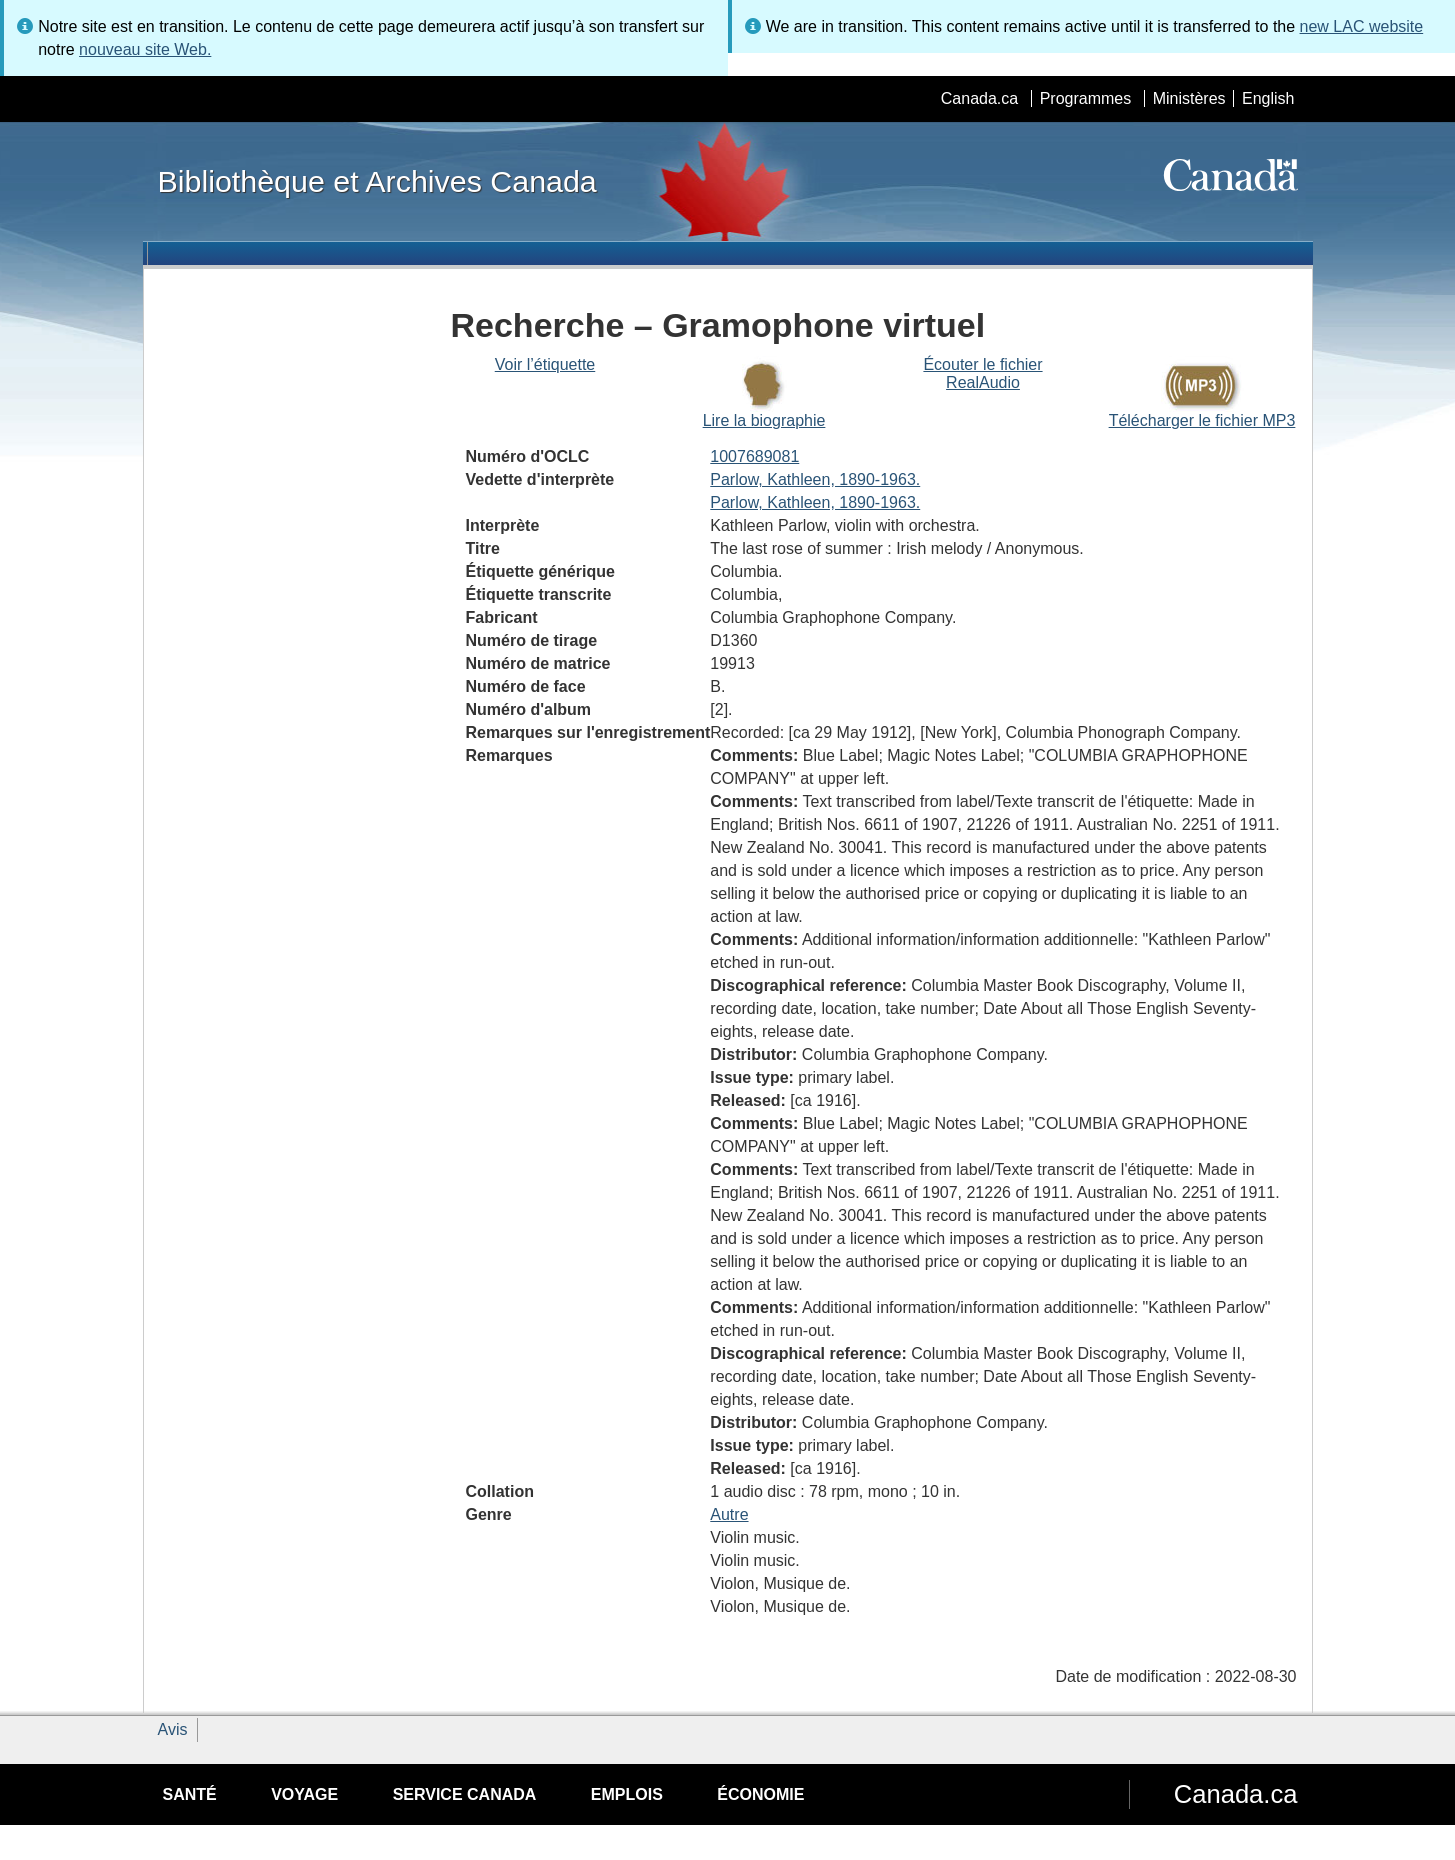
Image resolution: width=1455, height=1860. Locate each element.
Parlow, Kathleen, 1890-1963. (815, 479)
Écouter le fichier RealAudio (982, 373)
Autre (729, 1514)
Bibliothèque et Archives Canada (377, 181)
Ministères (1189, 98)
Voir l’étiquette (545, 364)
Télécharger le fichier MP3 (1202, 420)
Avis (173, 1729)
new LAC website (1362, 26)
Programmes (1086, 98)
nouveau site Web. (145, 49)
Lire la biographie (764, 420)
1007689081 (754, 456)
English (1268, 98)
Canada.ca (979, 98)
